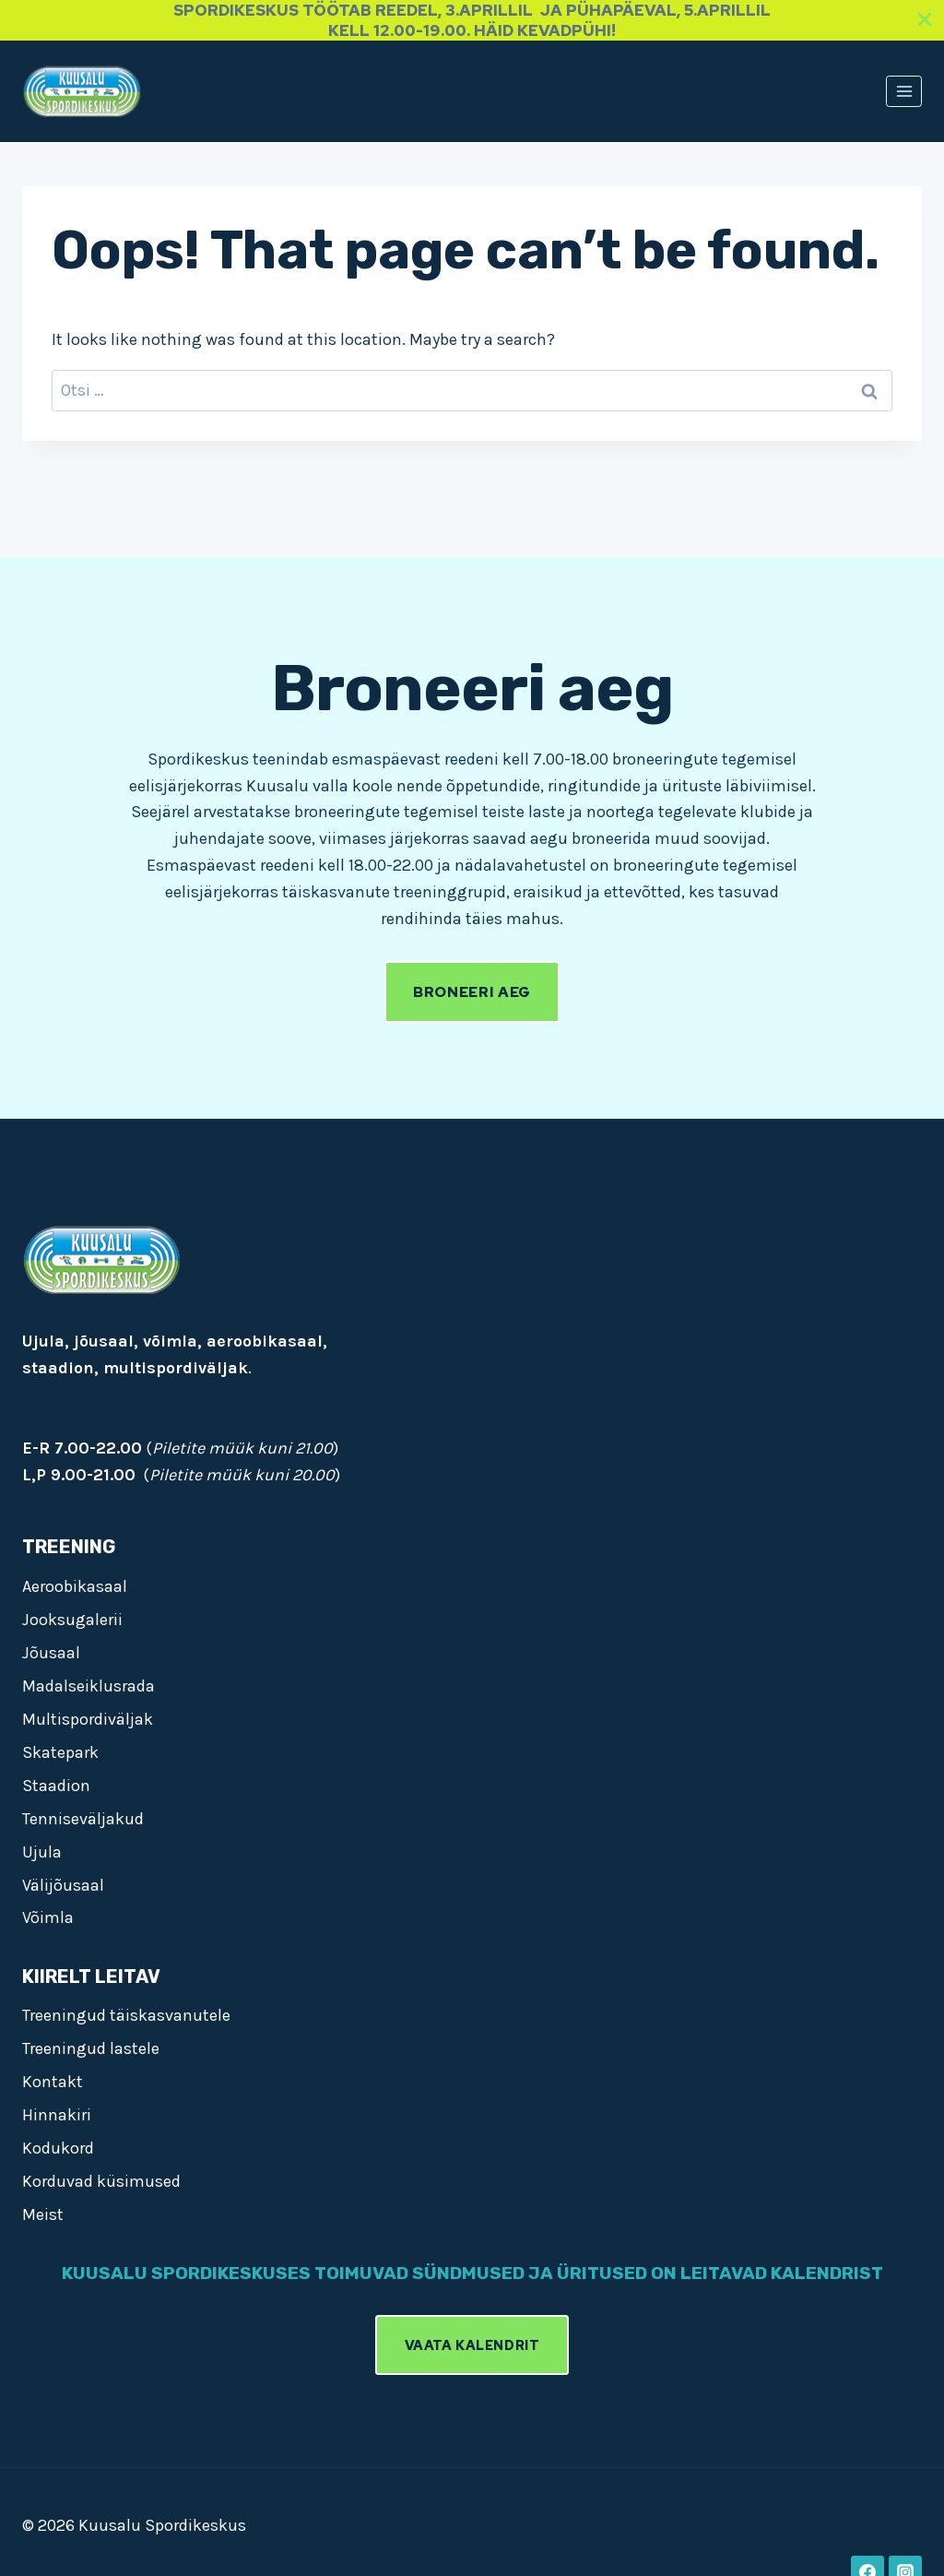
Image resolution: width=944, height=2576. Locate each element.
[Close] (924, 19)
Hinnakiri (56, 2113)
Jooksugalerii (72, 1617)
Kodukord (58, 2146)
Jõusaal (51, 1650)
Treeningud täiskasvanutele (126, 2013)
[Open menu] (904, 91)
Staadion (56, 1783)
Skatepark (60, 1749)
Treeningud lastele (90, 2046)
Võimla (48, 1915)
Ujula (42, 1849)
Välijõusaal (63, 1882)
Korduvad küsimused (101, 2179)
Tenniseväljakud (83, 1816)
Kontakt (52, 2080)
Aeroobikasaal (74, 1583)
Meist (43, 2212)
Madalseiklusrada (88, 1683)
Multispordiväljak (87, 1716)
